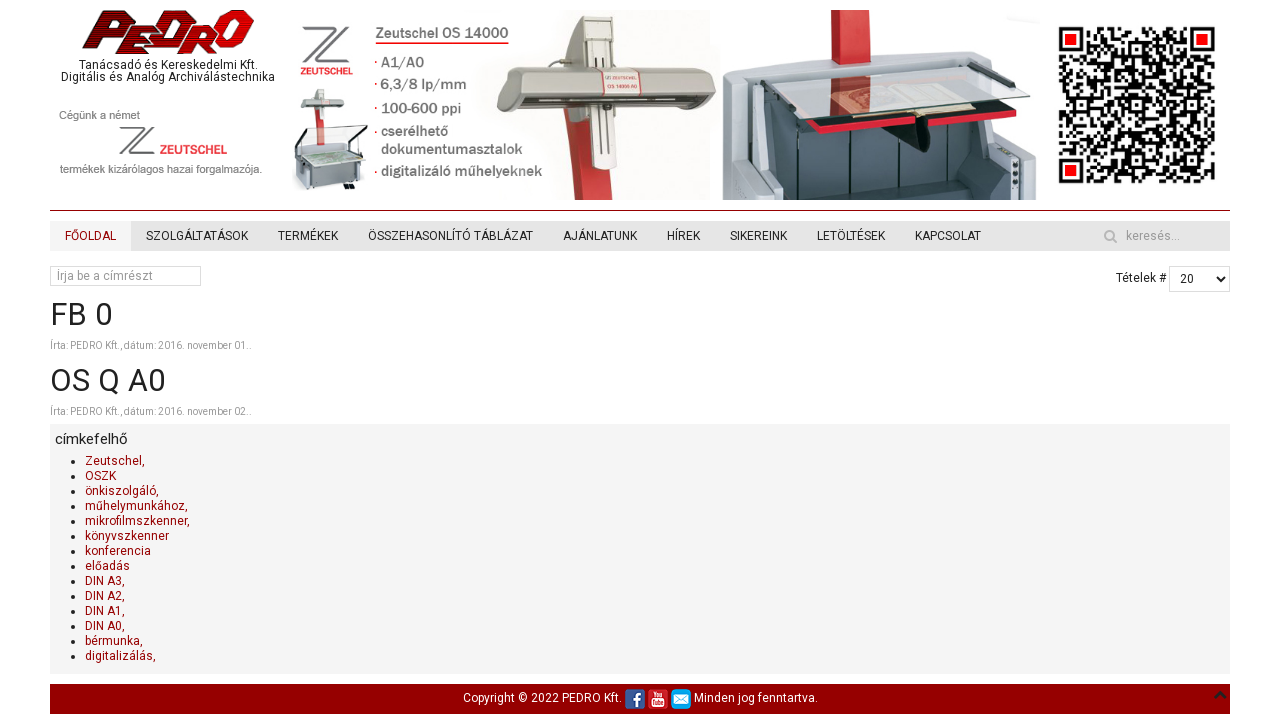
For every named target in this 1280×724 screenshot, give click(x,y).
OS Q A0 (107, 380)
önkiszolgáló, (122, 491)
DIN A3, (105, 581)
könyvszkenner (127, 536)
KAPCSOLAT (948, 236)
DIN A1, (105, 611)
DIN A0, (105, 626)
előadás (107, 566)
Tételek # (1141, 278)
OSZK (100, 476)
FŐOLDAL (90, 236)
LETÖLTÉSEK (851, 236)
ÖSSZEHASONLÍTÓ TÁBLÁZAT (450, 236)
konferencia (118, 551)
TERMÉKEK (308, 236)
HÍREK (683, 236)
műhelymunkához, (136, 506)
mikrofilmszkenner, (137, 521)
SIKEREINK (758, 236)
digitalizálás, (120, 656)
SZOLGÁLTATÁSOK (197, 236)
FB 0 (81, 314)
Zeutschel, (115, 461)
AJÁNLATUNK (600, 236)
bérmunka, (114, 641)
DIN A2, (105, 596)
